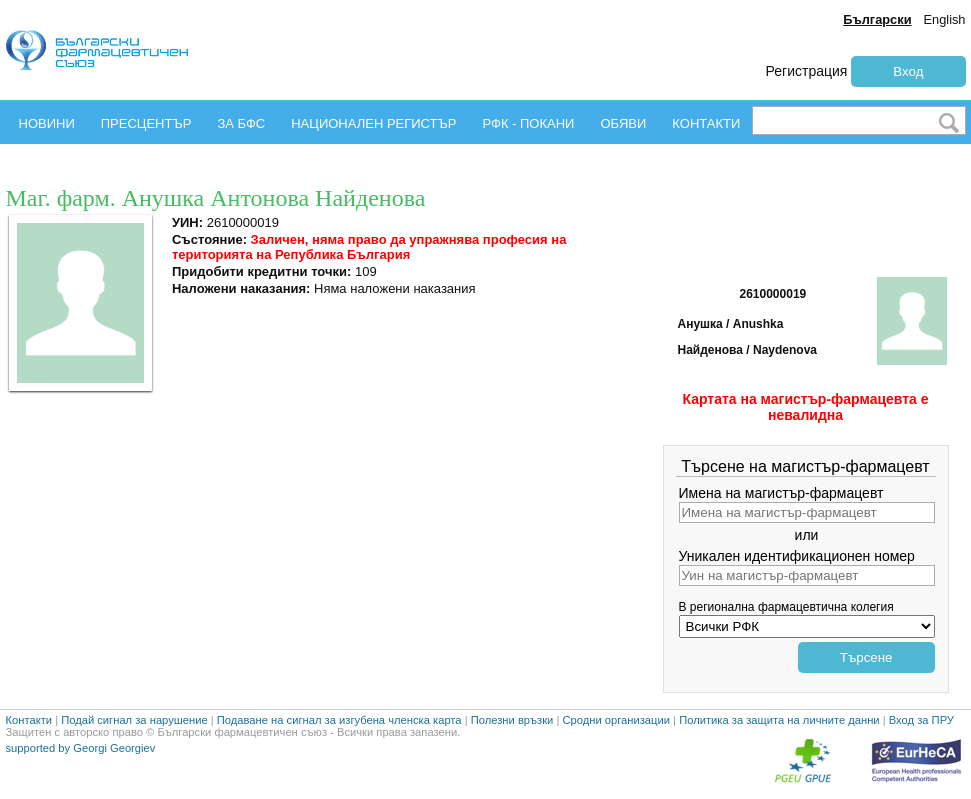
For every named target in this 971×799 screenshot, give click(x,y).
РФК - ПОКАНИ (528, 123)
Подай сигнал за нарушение (134, 720)
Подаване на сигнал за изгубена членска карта (339, 720)
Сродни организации (616, 720)
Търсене (866, 657)
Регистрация (807, 71)
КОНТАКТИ (706, 123)
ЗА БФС (241, 123)
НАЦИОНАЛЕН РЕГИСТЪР (373, 123)
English (945, 19)
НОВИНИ (47, 123)
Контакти (29, 720)
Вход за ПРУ (921, 720)
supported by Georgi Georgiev (81, 748)
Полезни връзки (512, 720)
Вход (908, 71)
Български (877, 19)
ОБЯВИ (623, 123)
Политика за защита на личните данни (779, 720)
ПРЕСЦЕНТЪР (146, 123)
